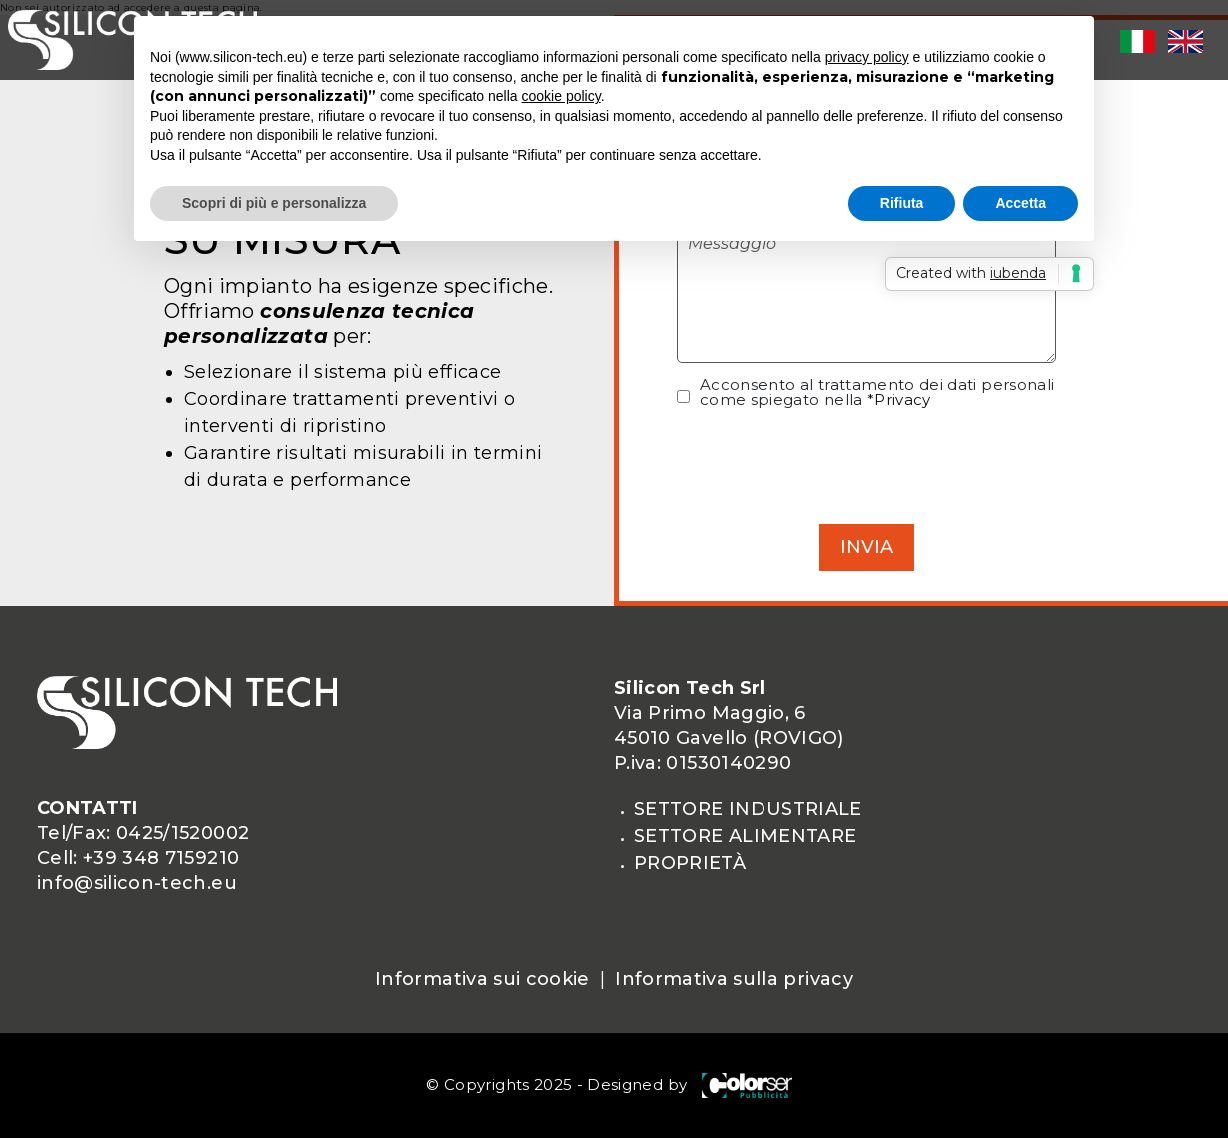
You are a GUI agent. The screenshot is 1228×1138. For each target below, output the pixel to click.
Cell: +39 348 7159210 (138, 858)
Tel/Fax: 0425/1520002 (143, 833)
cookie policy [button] (561, 96)
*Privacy (899, 399)
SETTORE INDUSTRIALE (748, 809)
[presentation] (867, 465)
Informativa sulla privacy (734, 979)
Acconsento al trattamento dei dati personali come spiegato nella (877, 392)
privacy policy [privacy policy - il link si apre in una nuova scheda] (867, 57)
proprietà (690, 863)
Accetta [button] (1020, 203)
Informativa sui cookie (482, 979)
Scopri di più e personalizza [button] (274, 203)
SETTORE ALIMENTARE (745, 836)
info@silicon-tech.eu (137, 883)
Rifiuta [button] (902, 203)
